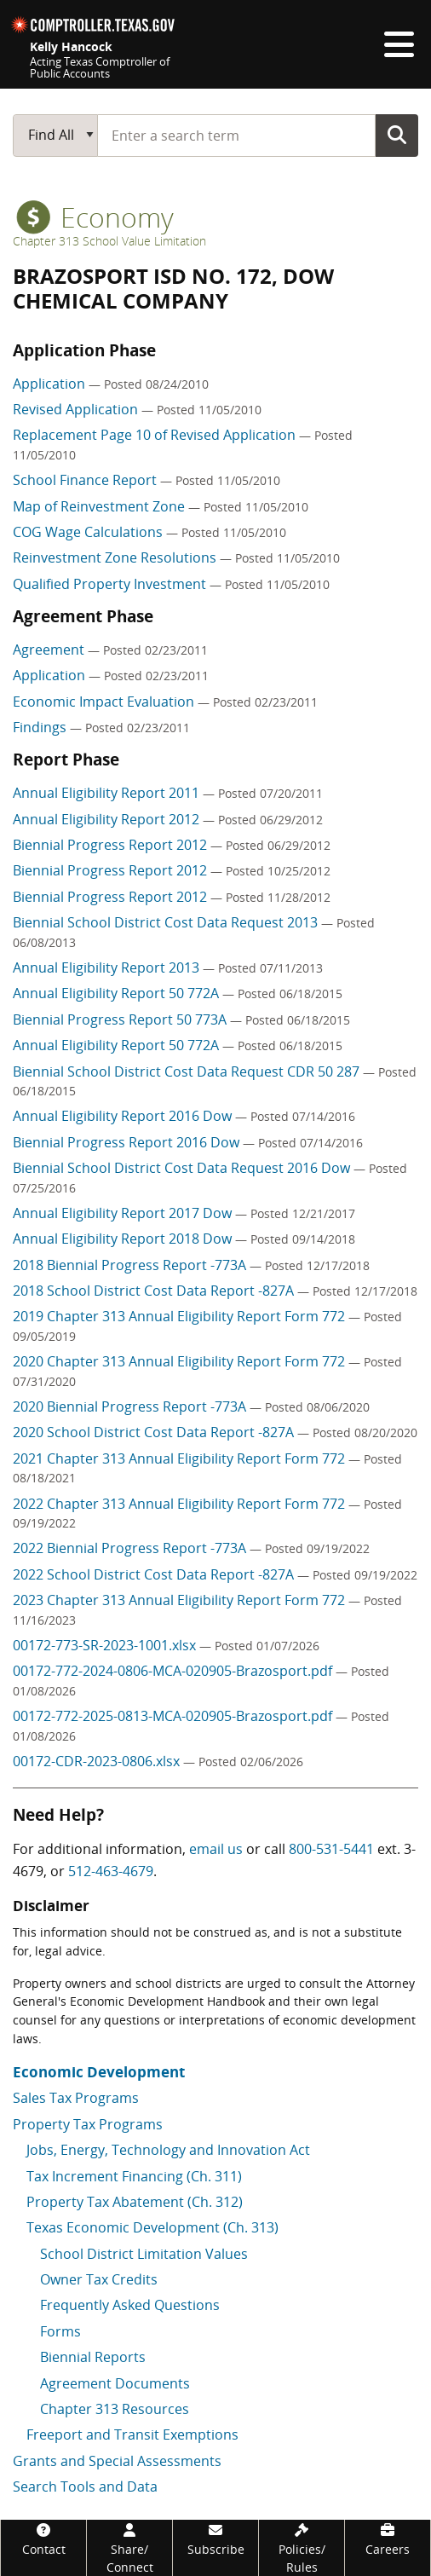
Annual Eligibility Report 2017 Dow (124, 1213)
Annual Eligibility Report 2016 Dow (124, 1115)
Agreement (50, 649)
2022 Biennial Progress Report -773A (131, 1548)
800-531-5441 (331, 1849)
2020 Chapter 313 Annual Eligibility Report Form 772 (180, 1361)
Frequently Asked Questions (130, 2305)
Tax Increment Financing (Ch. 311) (134, 2176)
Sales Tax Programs (76, 2097)
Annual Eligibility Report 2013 (108, 967)
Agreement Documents (115, 2383)
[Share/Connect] (129, 2548)
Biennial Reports (93, 2357)
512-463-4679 (110, 1871)
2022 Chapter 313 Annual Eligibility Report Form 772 (180, 1503)
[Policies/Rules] (301, 2548)
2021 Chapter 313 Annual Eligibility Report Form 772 (180, 1458)
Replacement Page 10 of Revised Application (156, 434)
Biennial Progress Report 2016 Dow (128, 1142)
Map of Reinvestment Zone (100, 506)
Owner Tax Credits (99, 2279)
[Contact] (43, 2539)
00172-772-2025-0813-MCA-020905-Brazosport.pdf (174, 1716)
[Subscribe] (215, 2539)
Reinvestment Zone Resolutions (116, 557)
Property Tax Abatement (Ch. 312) (134, 2201)
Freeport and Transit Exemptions (132, 2434)
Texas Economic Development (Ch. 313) (152, 2227)
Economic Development (99, 2072)
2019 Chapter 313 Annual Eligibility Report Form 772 (180, 1316)
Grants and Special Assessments (117, 2461)
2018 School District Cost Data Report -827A (155, 1290)
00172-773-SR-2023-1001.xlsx (106, 1645)
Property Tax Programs (88, 2124)
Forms (60, 2331)
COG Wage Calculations (89, 532)
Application (51, 383)
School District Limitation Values (144, 2253)
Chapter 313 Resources (114, 2409)
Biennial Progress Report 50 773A (121, 1019)
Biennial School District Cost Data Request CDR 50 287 (188, 1071)
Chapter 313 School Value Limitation (109, 241)
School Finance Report (86, 480)
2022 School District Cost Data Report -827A (155, 1574)
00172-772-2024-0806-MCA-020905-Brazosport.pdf (174, 1670)
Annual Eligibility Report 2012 (108, 819)
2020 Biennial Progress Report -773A (131, 1406)
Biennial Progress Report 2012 (111, 844)
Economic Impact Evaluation (105, 701)
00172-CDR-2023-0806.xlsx (98, 1761)
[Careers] (387, 2539)
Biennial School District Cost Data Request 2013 (167, 922)
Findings (41, 727)
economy (95, 217)
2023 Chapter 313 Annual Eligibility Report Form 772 (180, 1600)
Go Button (397, 134)
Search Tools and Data (85, 2486)
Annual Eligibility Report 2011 (108, 792)
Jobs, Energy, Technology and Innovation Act (168, 2149)
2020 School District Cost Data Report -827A (155, 1432)
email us (216, 1849)
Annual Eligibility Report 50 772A (117, 993)
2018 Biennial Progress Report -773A (131, 1265)
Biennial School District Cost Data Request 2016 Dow (183, 1167)
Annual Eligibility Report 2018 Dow (124, 1238)
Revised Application (77, 409)
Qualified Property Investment (111, 584)
